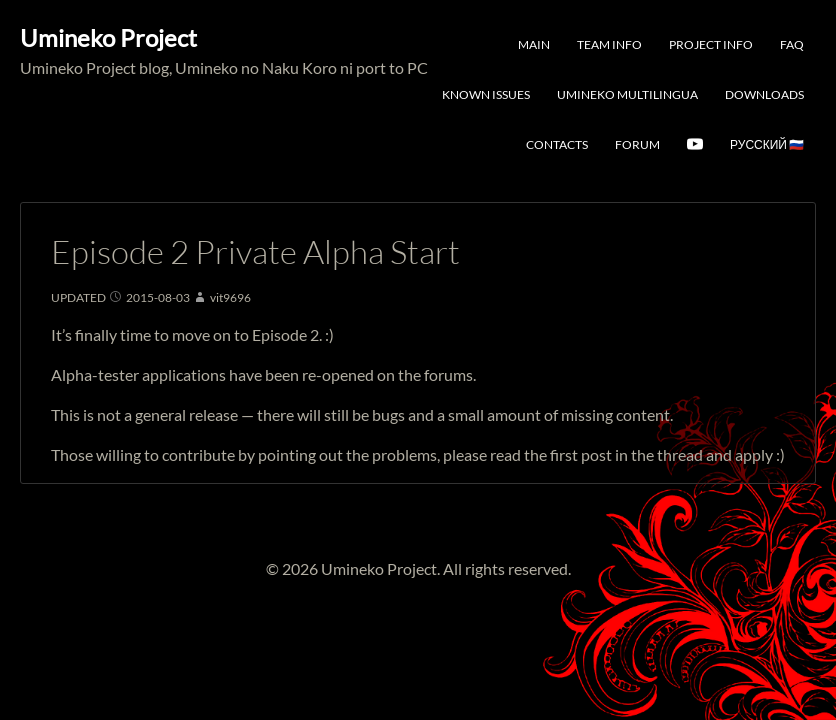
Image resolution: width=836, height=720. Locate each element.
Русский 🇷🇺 (767, 144)
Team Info (609, 44)
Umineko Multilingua (627, 94)
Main (534, 44)
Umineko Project (108, 37)
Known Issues (486, 94)
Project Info (711, 44)
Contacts (557, 144)
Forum (637, 144)
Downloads (764, 94)
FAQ (792, 44)
